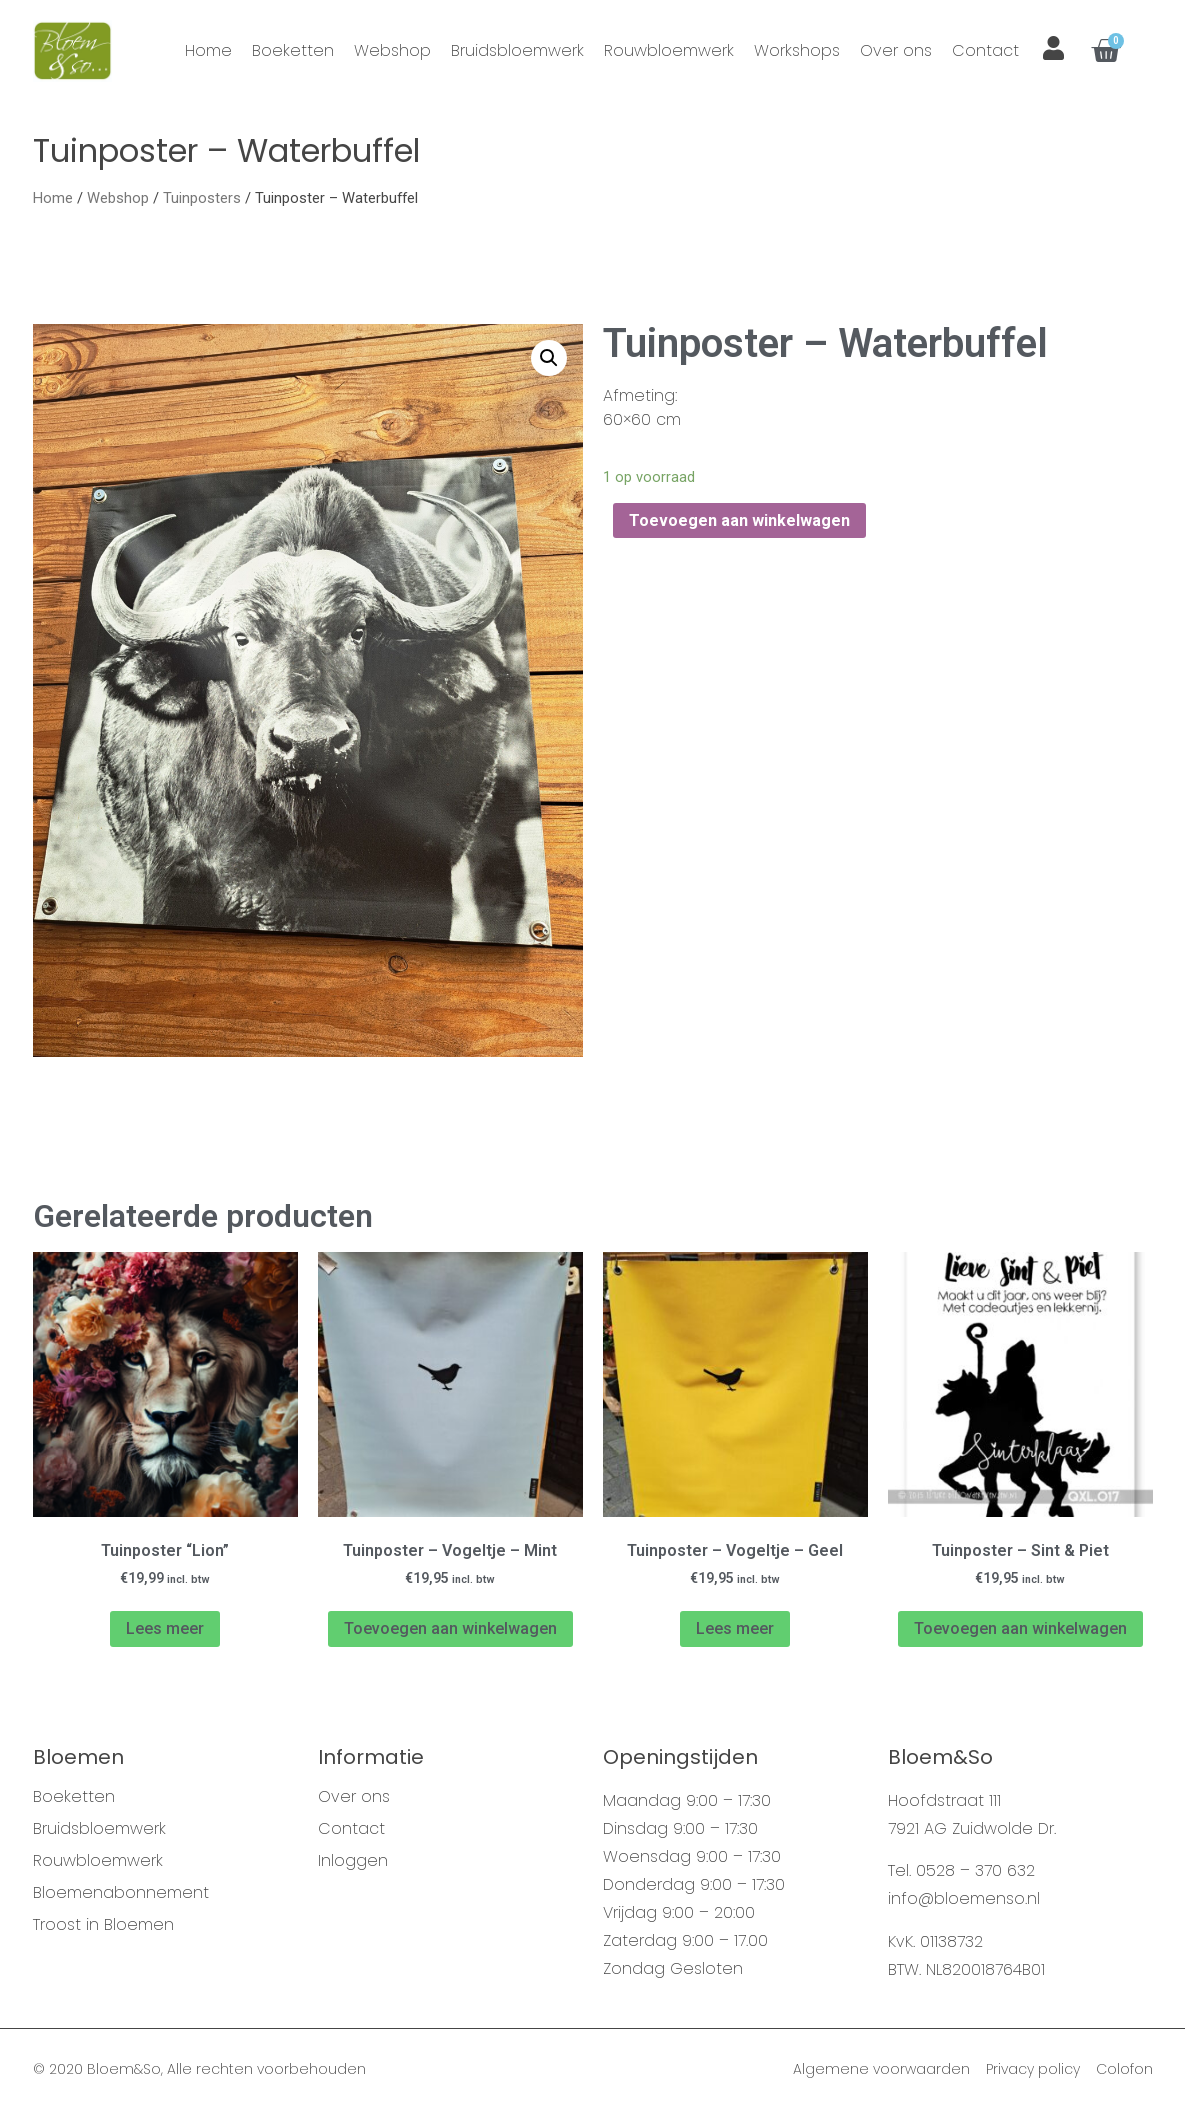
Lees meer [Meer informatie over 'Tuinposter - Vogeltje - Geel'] (735, 1635)
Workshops (797, 50)
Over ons (896, 50)
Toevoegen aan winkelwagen (739, 527)
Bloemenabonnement (121, 1900)
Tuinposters (202, 205)
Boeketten (293, 50)
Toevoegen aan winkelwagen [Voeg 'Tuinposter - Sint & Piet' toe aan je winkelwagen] (1020, 1635)
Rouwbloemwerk (669, 50)
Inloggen (353, 1868)
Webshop (392, 50)
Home (208, 50)
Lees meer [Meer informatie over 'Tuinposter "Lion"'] (165, 1635)
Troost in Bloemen (103, 1932)
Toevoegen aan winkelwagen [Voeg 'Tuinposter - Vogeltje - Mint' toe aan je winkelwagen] (450, 1635)
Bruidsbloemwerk (517, 50)
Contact (985, 50)
